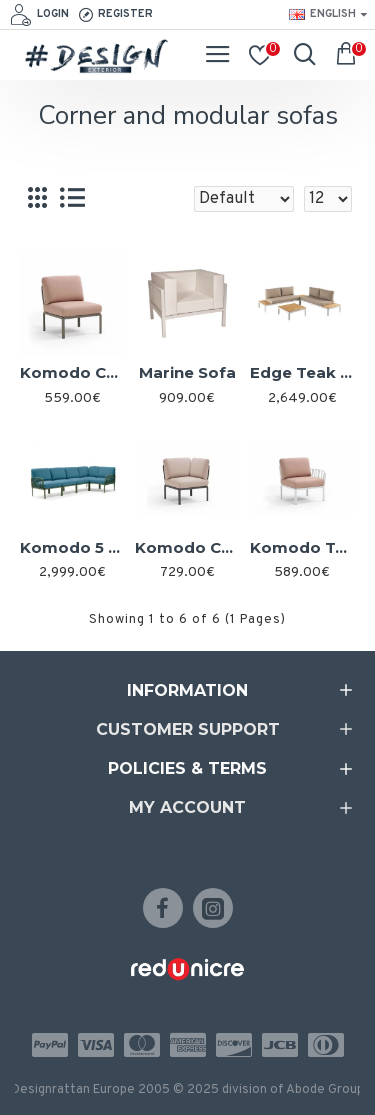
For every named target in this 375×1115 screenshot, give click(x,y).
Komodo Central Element (72, 372)
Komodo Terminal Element (302, 547)
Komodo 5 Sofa (72, 547)
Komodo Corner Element (187, 547)
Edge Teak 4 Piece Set (302, 372)
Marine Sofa (187, 372)
